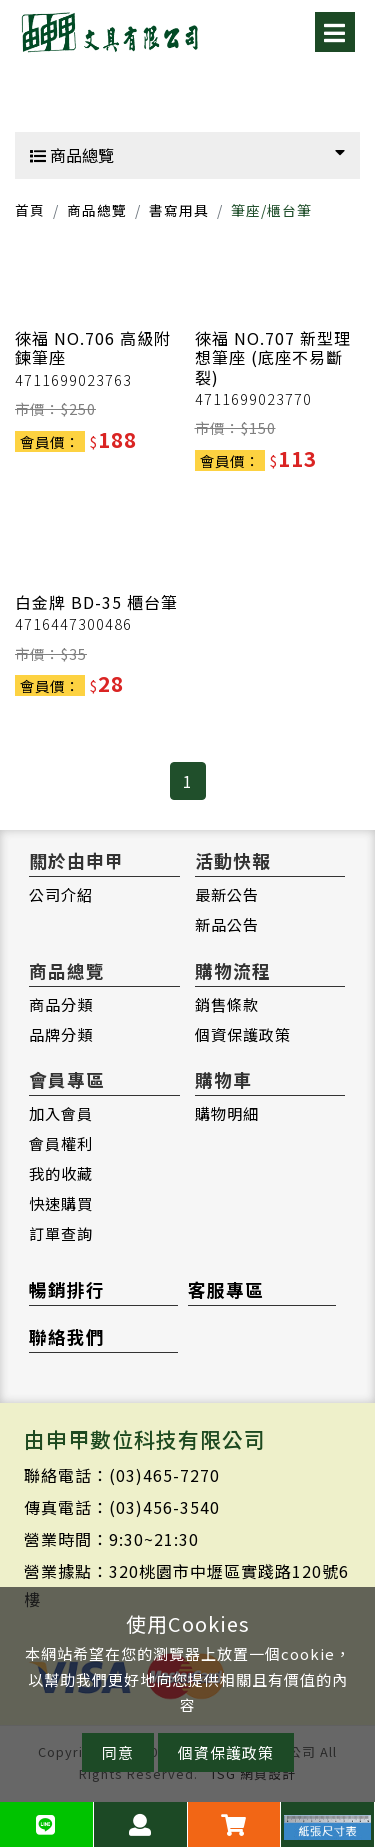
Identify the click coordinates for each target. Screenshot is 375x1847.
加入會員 (61, 1113)
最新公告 (227, 894)
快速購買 (61, 1203)
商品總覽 (187, 155)
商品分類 (61, 1004)
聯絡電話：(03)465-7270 (122, 1475)
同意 (118, 1752)
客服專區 (226, 1289)
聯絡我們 (67, 1336)
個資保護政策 (243, 1034)
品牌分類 (61, 1034)
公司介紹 (61, 894)
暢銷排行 (67, 1289)
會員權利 (61, 1143)
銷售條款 (227, 1004)
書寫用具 (179, 210)
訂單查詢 (61, 1233)
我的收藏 (61, 1173)
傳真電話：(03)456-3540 (122, 1507)
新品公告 (227, 924)
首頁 (30, 210)
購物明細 (227, 1113)
